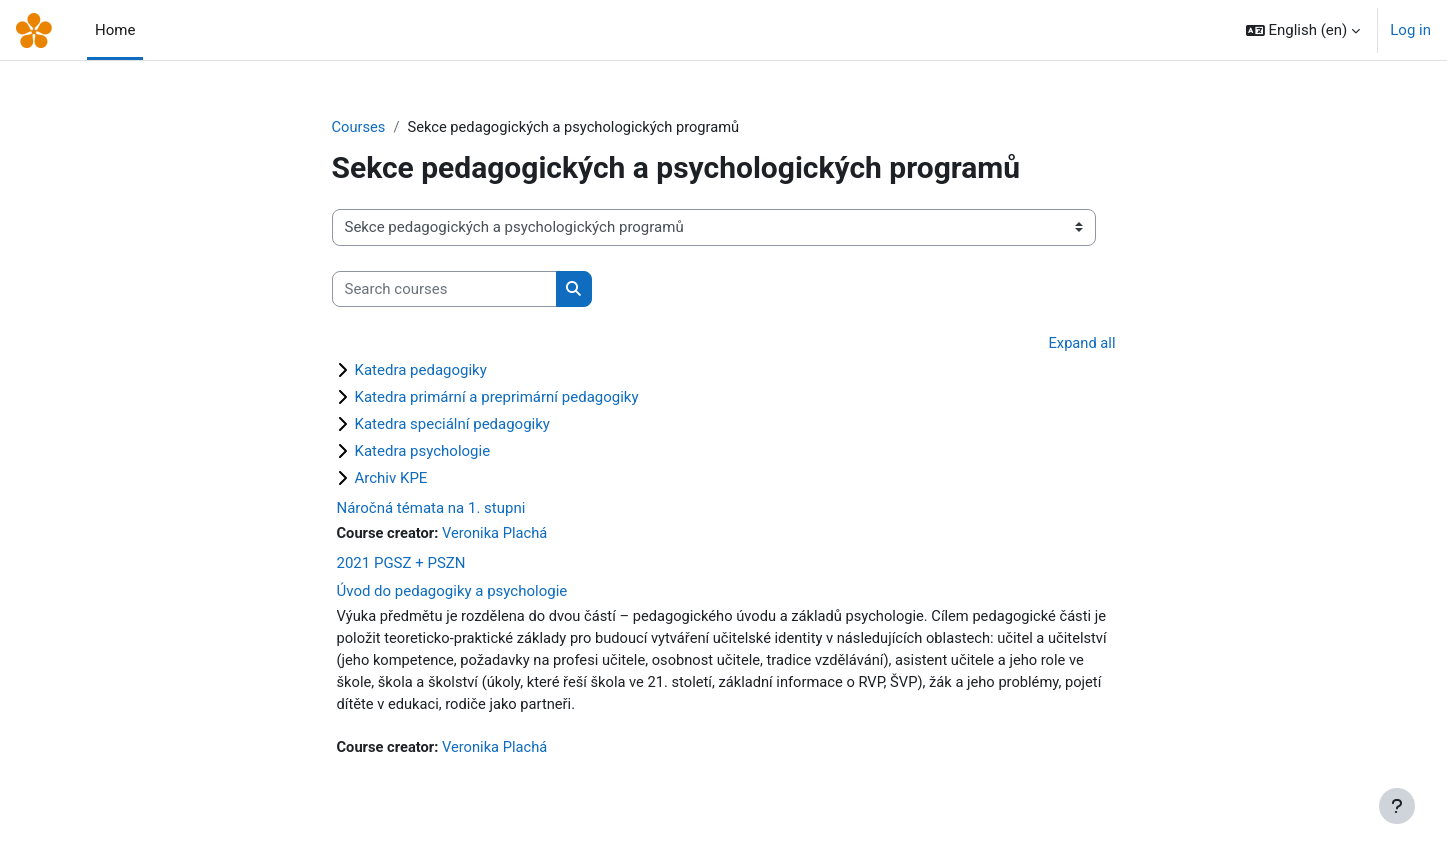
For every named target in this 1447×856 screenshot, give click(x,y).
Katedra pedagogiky (421, 371)
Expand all (1081, 344)
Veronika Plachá (498, 534)
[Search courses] (444, 289)
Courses (359, 127)
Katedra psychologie (423, 452)
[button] (1303, 30)
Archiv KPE (391, 479)
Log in (1410, 30)
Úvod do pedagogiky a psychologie (452, 593)
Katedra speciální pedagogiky (452, 425)
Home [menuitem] (115, 30)
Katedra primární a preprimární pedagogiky (497, 398)
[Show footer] (1397, 806)
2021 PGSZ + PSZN (401, 565)
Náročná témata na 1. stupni (431, 509)
